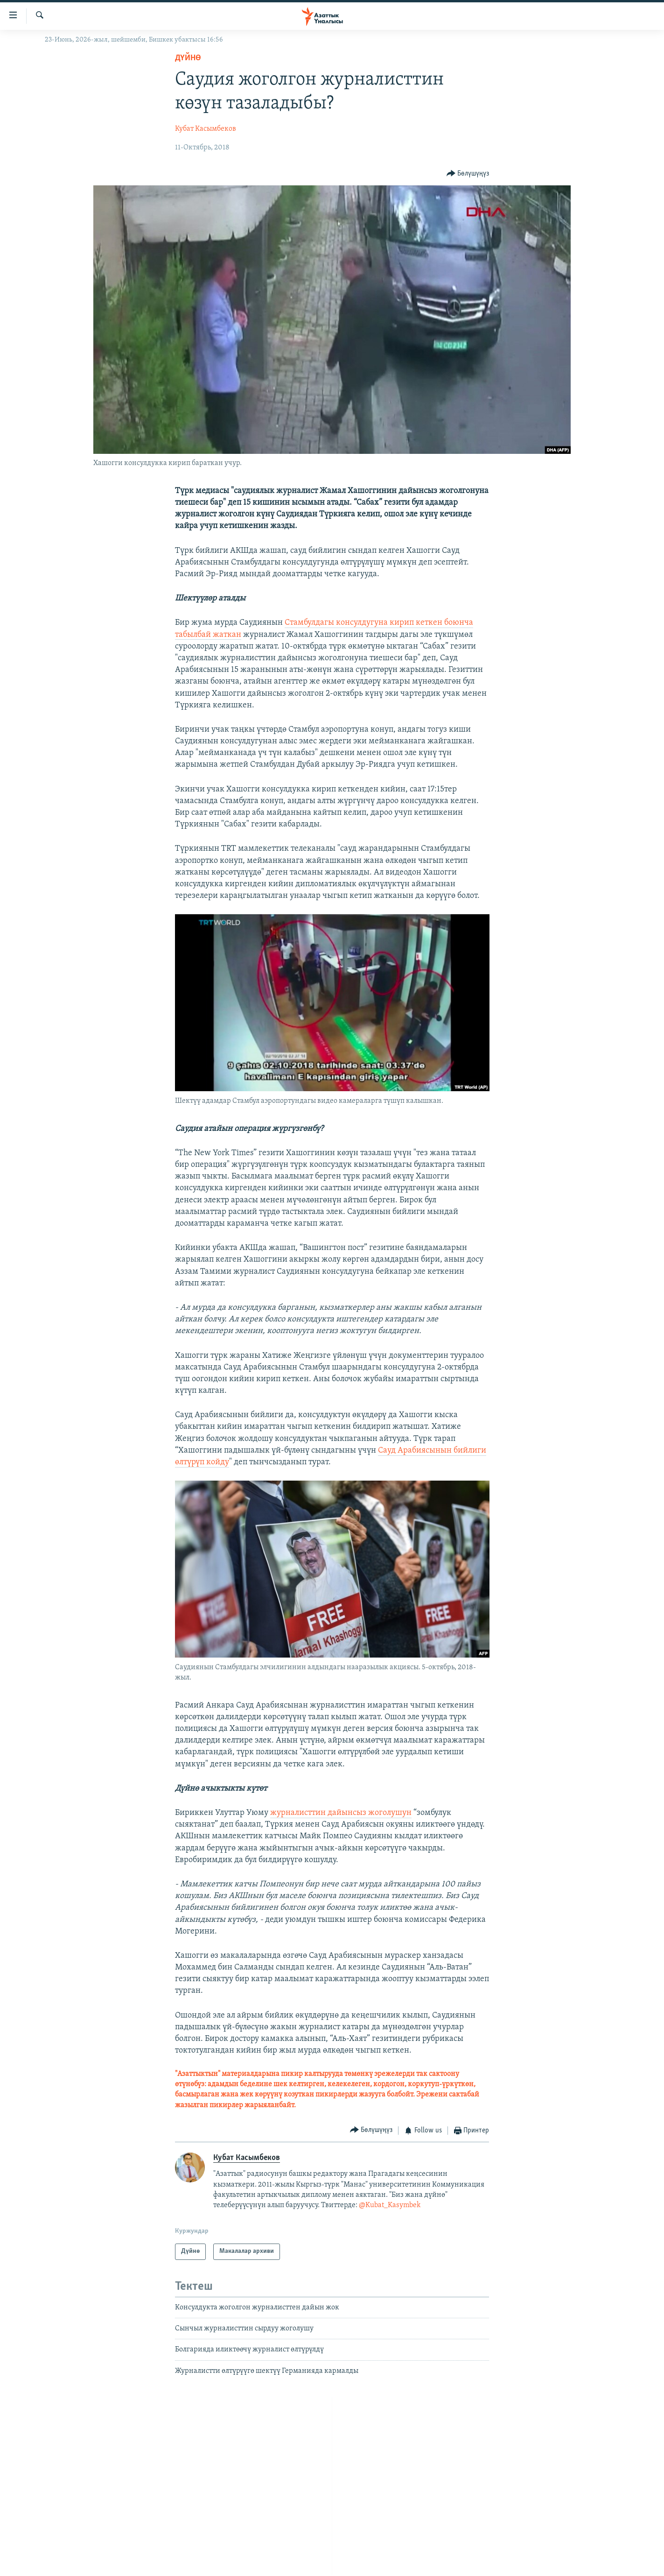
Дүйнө (188, 58)
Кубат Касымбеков (205, 129)
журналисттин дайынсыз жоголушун (341, 1812)
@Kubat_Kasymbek (389, 2205)
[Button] (468, 173)
